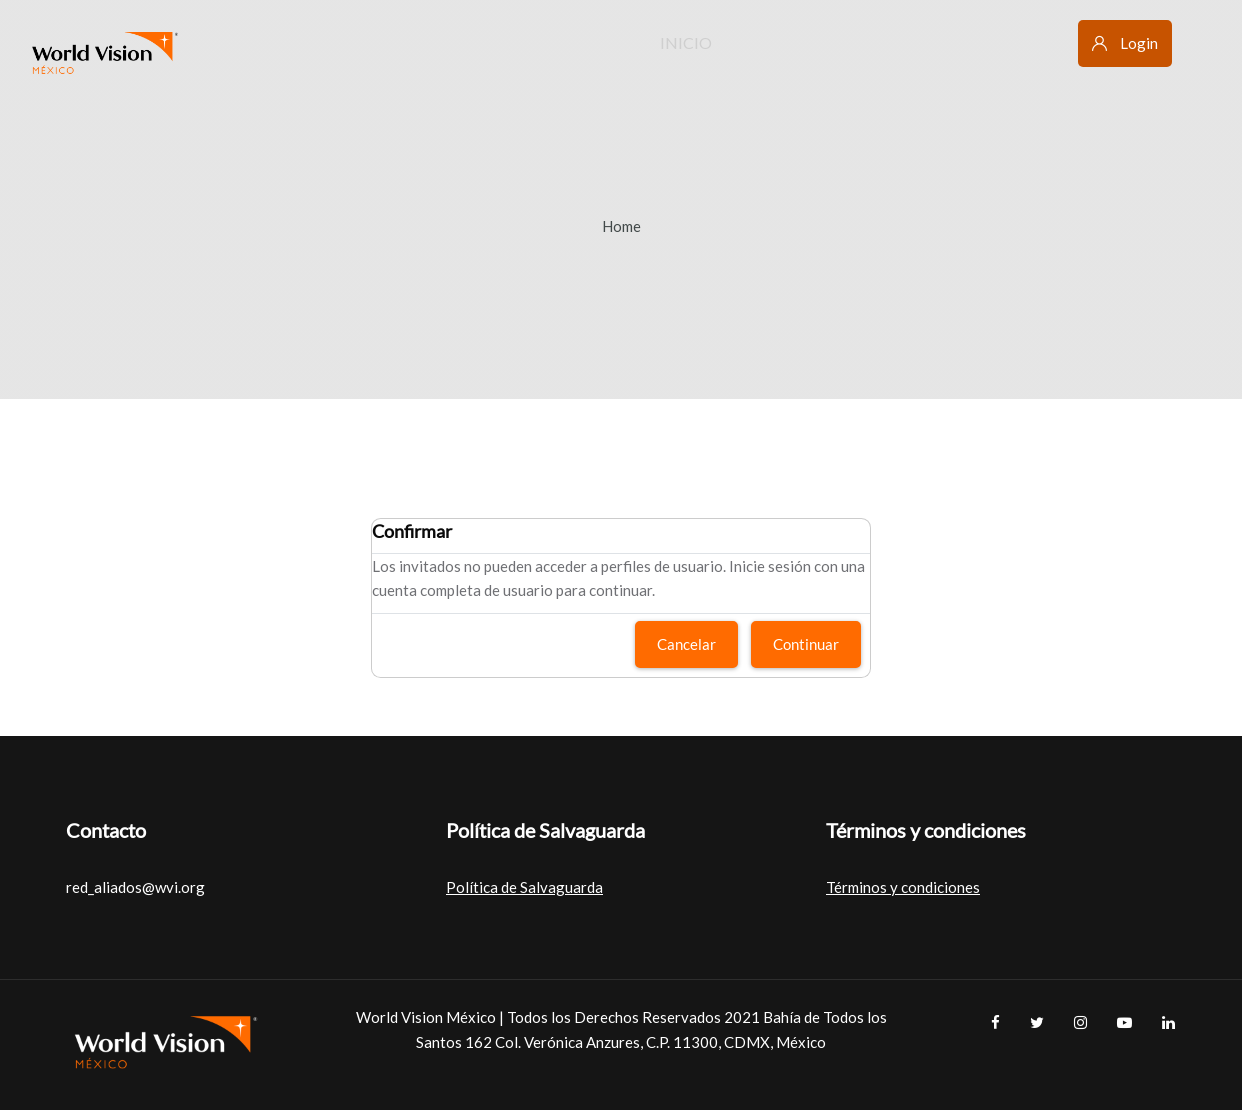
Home (621, 226)
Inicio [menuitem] (686, 42)
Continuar (806, 644)
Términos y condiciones (903, 887)
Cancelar (686, 644)
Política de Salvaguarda (524, 887)
